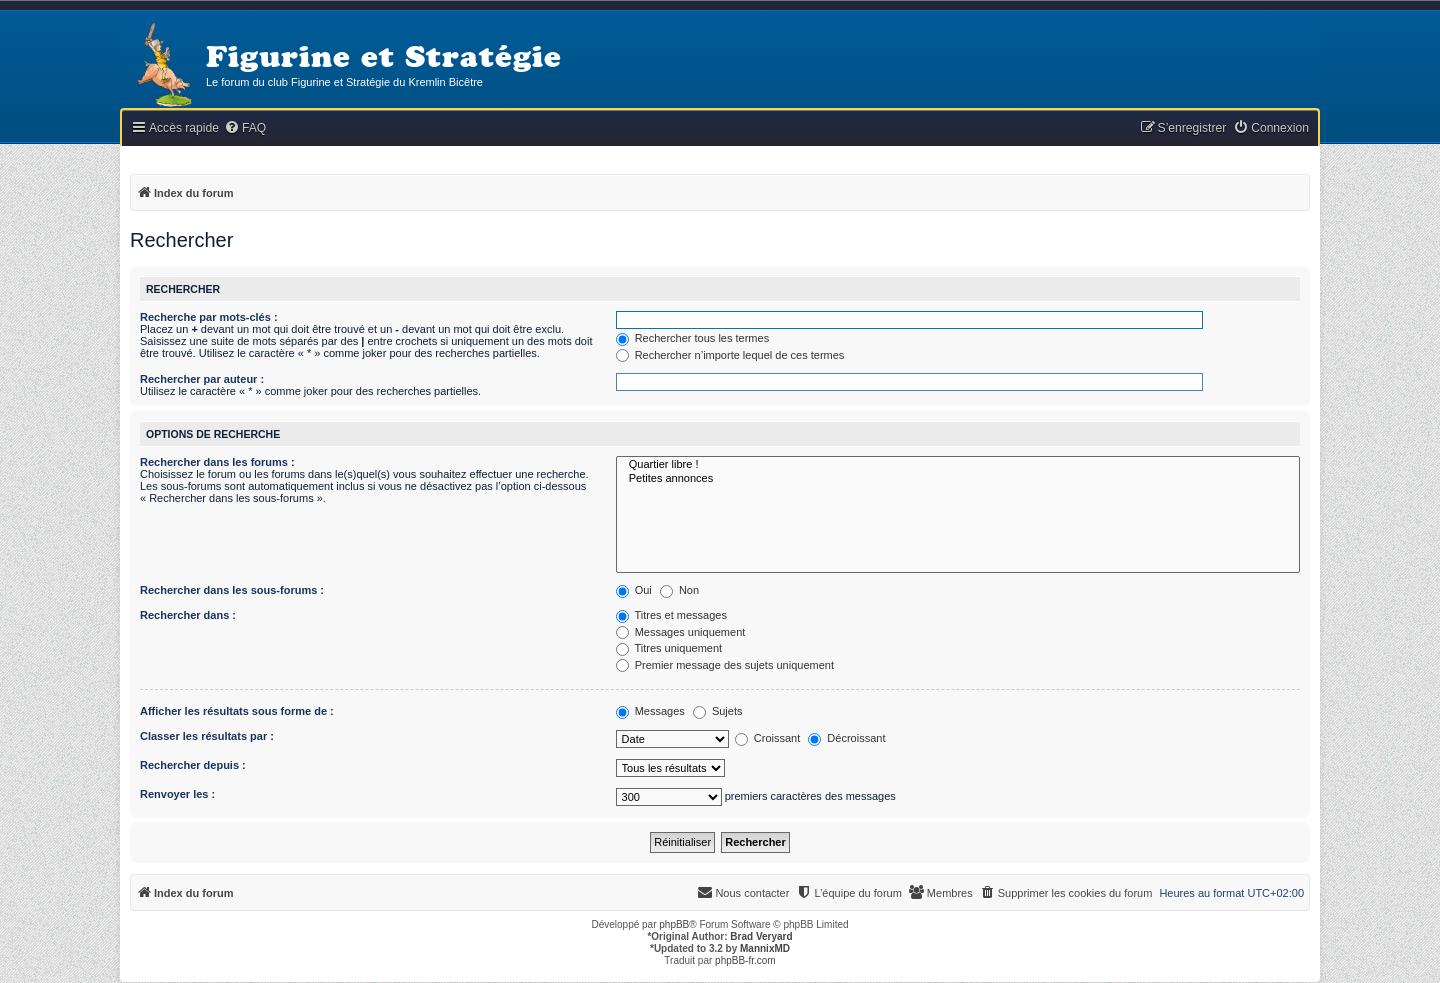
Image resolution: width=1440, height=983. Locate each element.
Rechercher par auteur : (202, 379)
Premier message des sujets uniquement (725, 665)
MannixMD (765, 948)
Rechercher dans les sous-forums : (232, 590)
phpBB (674, 924)
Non (679, 590)
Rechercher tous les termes (693, 338)
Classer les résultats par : (207, 736)
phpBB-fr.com (745, 960)
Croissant (768, 738)
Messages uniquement (681, 632)
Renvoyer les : (177, 794)
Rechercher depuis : (193, 765)
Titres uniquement (669, 648)
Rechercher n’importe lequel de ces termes (730, 355)
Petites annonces (958, 479)
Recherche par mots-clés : (209, 317)
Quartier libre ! (958, 465)
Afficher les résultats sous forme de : (237, 711)
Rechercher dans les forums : (217, 462)
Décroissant (846, 738)
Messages (650, 711)
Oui (634, 590)
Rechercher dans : (188, 615)
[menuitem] (245, 128)
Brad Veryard (761, 936)
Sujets (718, 711)
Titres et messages (671, 615)
